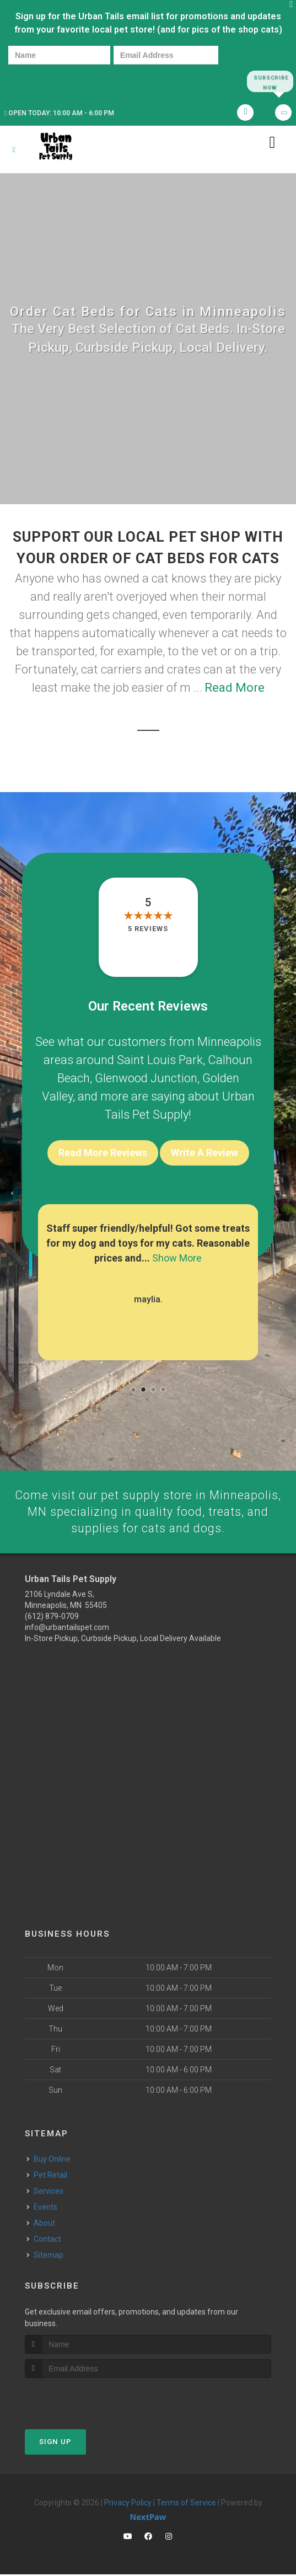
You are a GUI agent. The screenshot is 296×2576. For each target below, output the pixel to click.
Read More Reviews (102, 1152)
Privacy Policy (128, 2503)
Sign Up (55, 2443)
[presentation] (46, 81)
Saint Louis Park (160, 1060)
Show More (177, 1258)
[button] (133, 1389)
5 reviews (148, 929)
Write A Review (204, 1152)
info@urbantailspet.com (67, 1628)
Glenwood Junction (146, 1079)
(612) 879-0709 (52, 1617)
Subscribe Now (270, 81)
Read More (234, 688)
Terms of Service (186, 2503)
